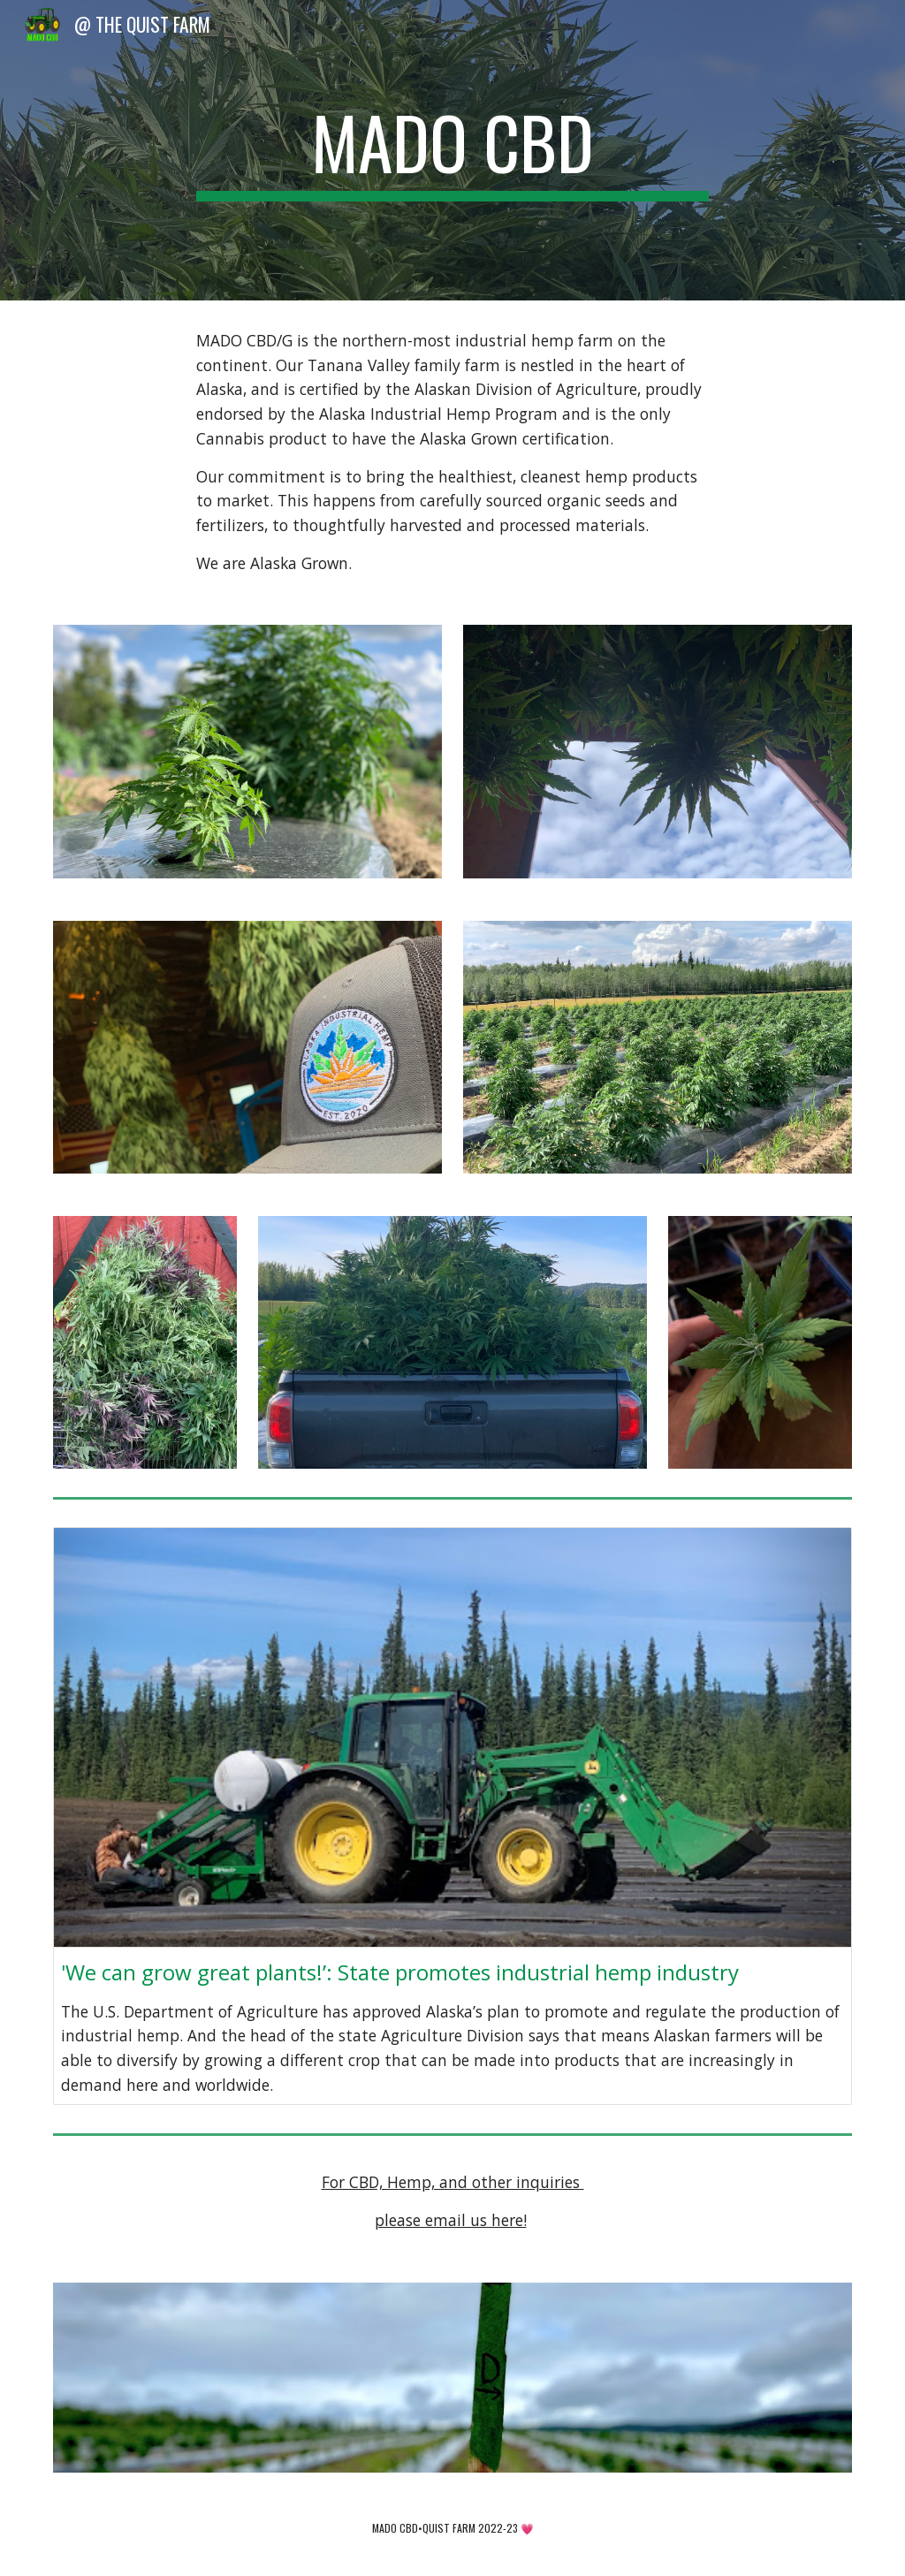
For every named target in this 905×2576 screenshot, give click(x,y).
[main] (452, 150)
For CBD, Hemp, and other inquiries (453, 2181)
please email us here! (451, 2219)
